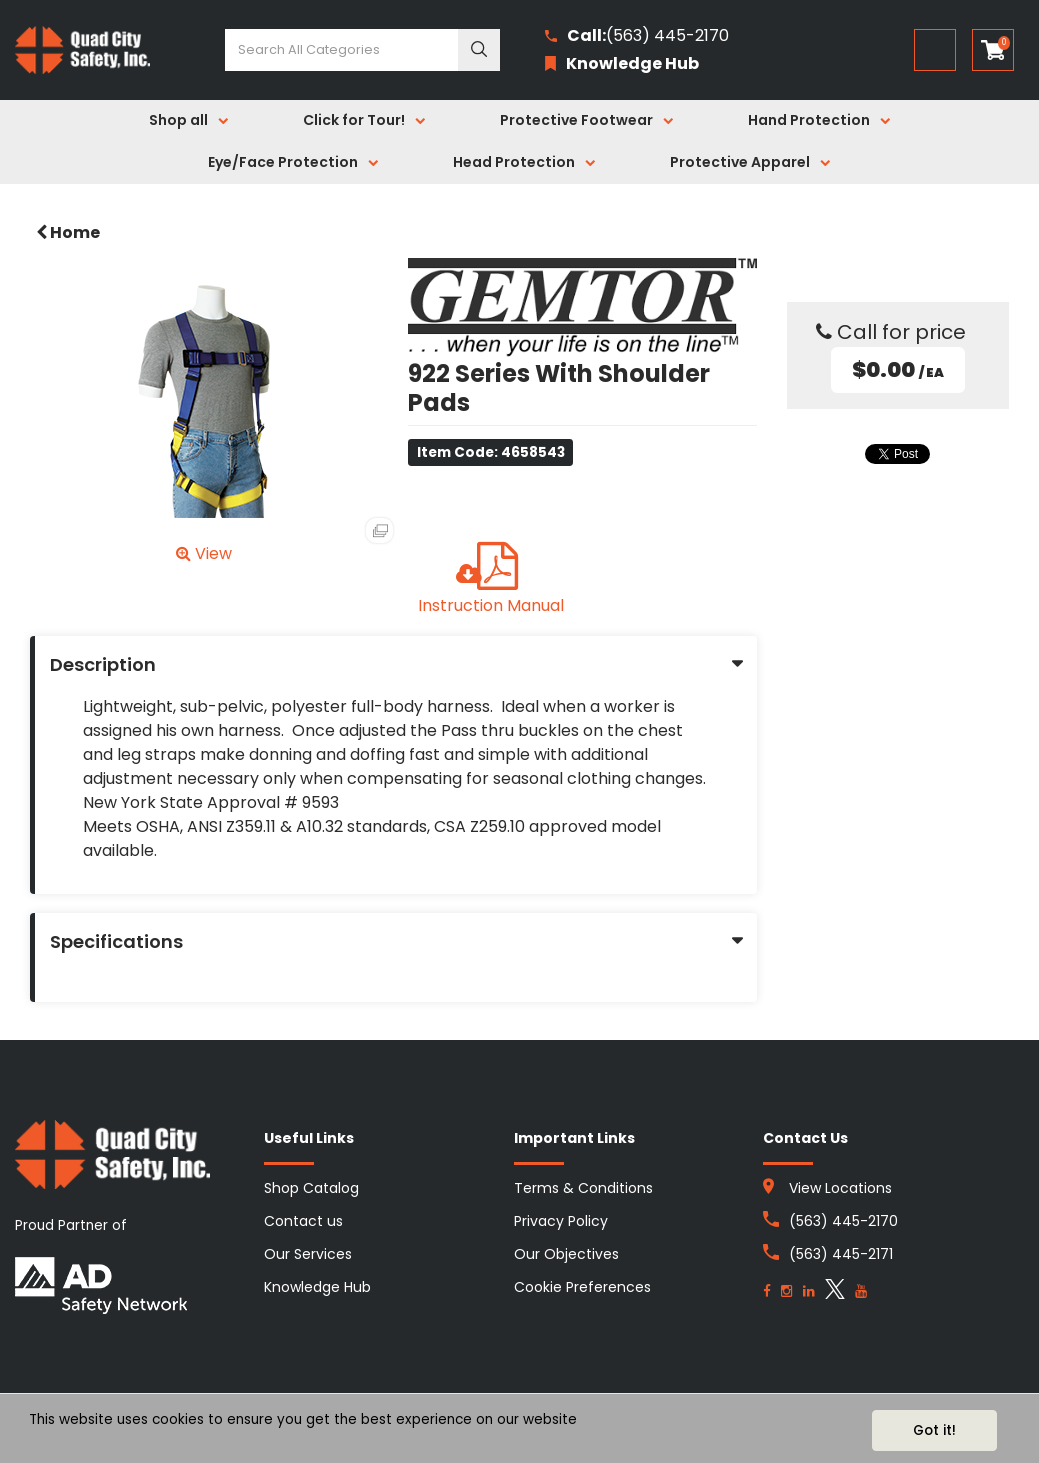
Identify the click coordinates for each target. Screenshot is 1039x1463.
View (204, 553)
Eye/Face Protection (283, 162)
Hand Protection (809, 120)
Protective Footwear (576, 120)
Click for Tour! (354, 120)
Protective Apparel (740, 162)
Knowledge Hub (317, 1287)
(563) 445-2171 (841, 1254)
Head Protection (514, 162)
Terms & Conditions (583, 1188)
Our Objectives (566, 1254)
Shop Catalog (311, 1188)
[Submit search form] (479, 50)
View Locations (840, 1188)
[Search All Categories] (362, 50)
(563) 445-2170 (637, 36)
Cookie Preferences (582, 1287)
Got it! (934, 1430)
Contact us (303, 1221)
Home (68, 232)
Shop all (178, 120)
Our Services (308, 1254)
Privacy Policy (561, 1221)
